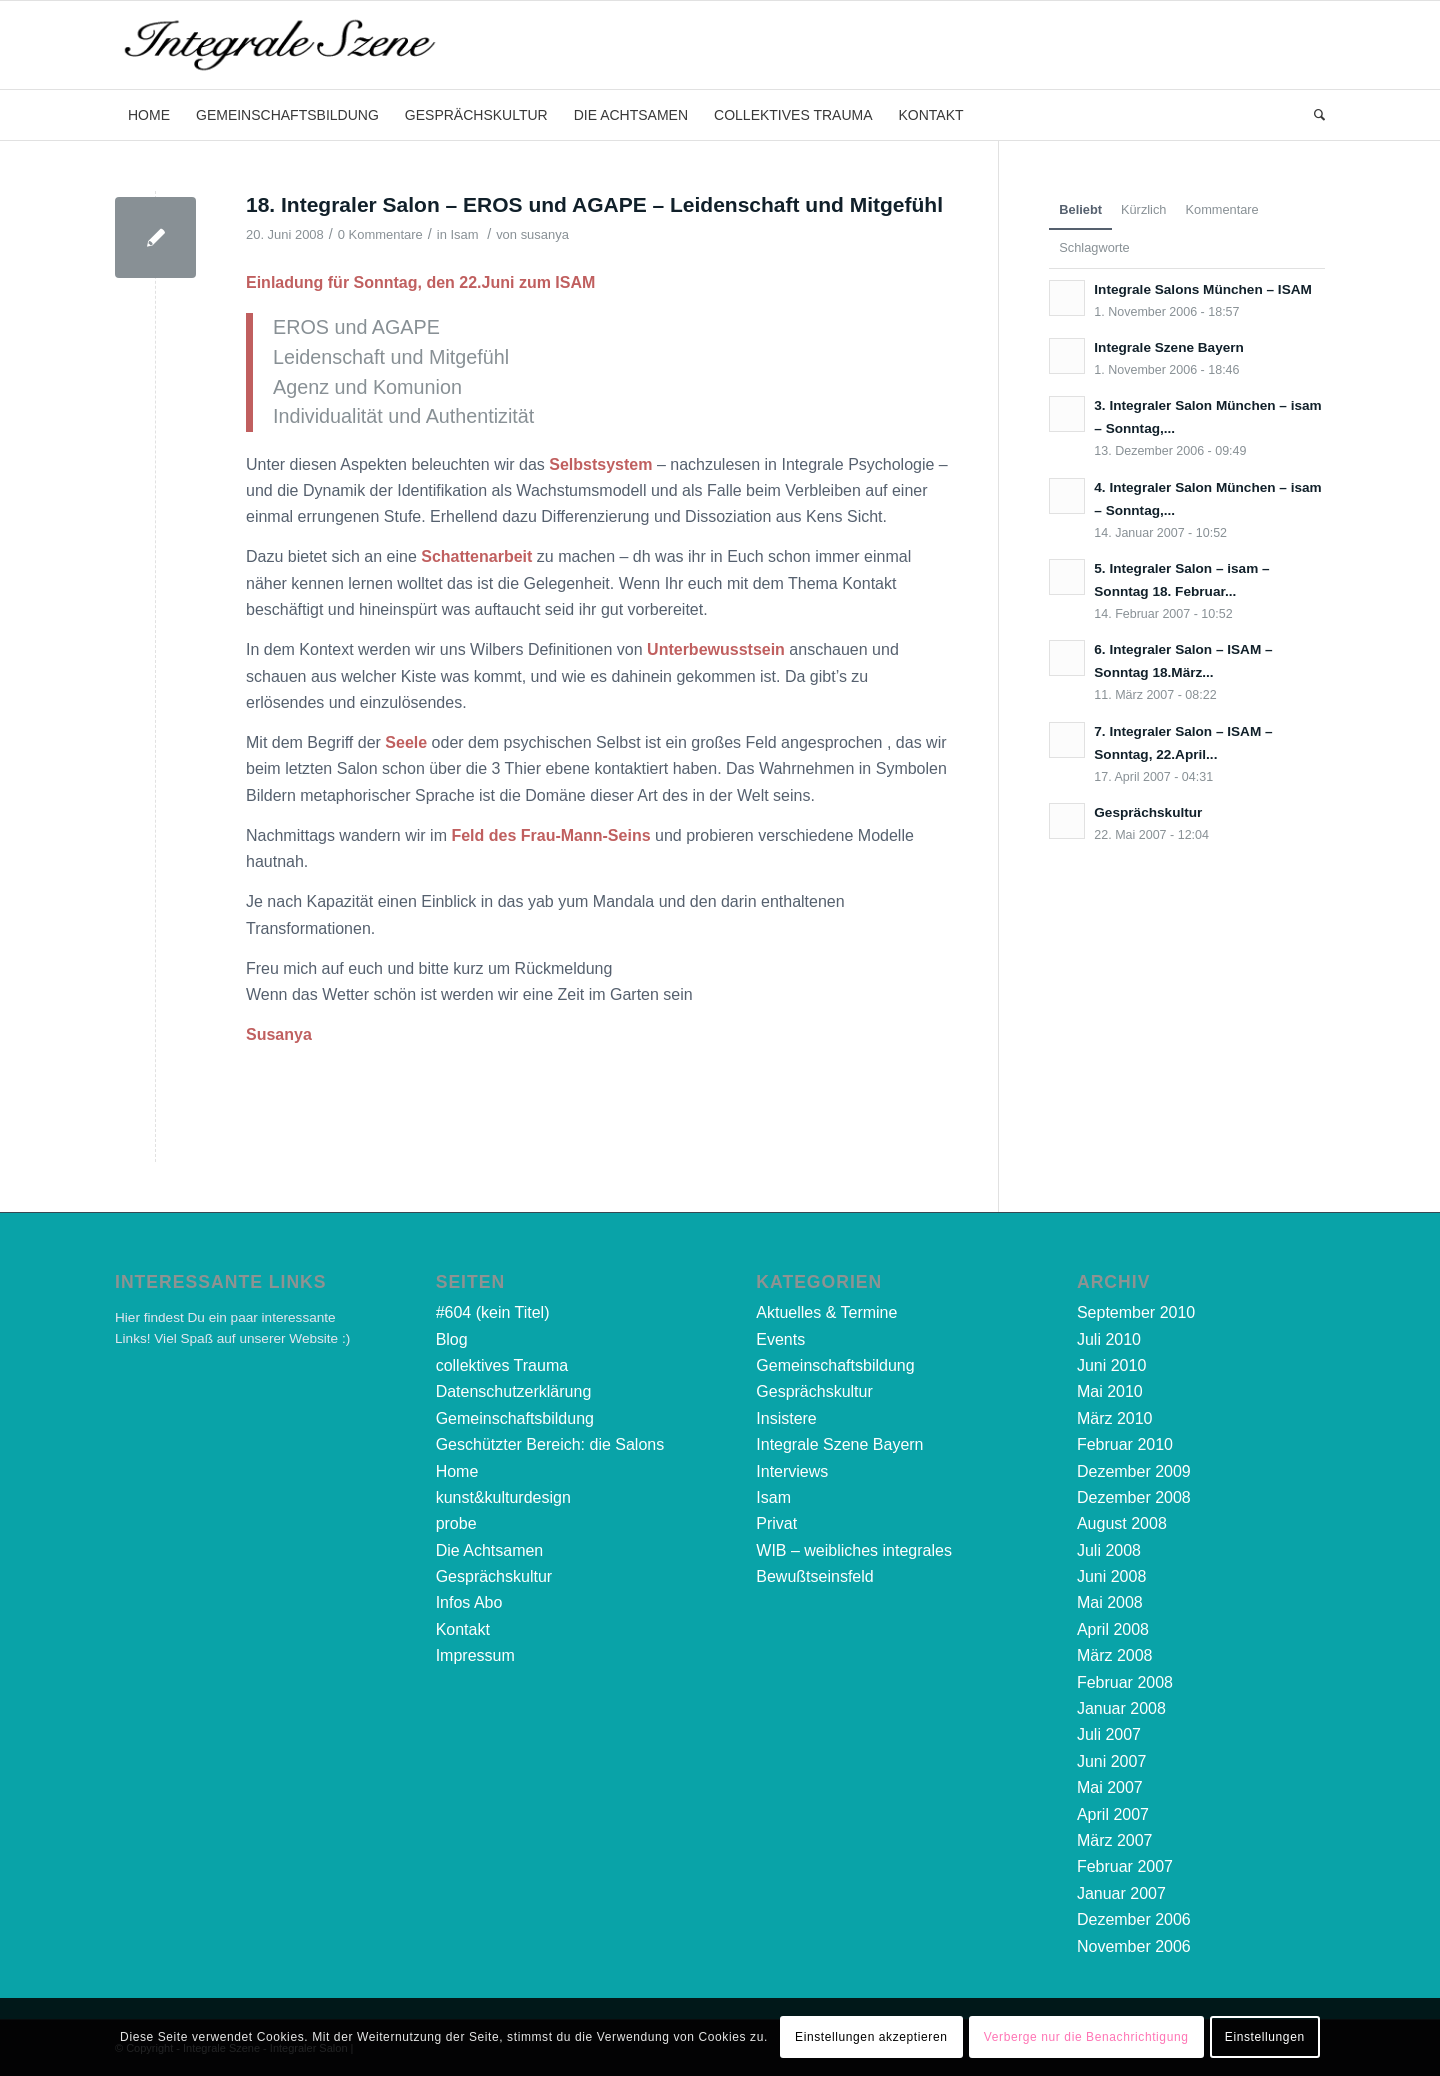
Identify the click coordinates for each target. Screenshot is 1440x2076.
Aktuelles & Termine (826, 1312)
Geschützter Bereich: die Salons (550, 1444)
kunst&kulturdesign (503, 1497)
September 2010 (1136, 1312)
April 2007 (1113, 1814)
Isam (464, 234)
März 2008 (1115, 1655)
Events (780, 1339)
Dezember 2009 (1134, 1471)
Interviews (792, 1471)
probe (456, 1523)
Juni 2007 (1111, 1761)
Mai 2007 (1110, 1787)
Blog (452, 1339)
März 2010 (1115, 1418)
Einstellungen (1265, 2037)
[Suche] (1313, 115)
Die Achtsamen (490, 1550)
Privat (776, 1523)
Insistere (786, 1418)
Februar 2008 (1125, 1682)
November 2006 (1134, 1946)
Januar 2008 (1121, 1708)
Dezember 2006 (1134, 1919)
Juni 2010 (1111, 1365)
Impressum (475, 1655)
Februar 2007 (1125, 1866)
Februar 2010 (1125, 1444)
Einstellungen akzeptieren (871, 2037)
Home (457, 1471)
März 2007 (1115, 1840)
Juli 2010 (1109, 1339)
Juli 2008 (1109, 1550)
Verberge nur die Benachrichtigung (1086, 2037)
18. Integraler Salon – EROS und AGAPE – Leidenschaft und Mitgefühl (594, 204)
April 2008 (1113, 1629)
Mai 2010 (1110, 1391)
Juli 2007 (1109, 1734)
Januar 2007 (1121, 1893)
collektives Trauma (502, 1365)
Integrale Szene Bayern (839, 1444)
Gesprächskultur (494, 1576)
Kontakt (463, 1629)
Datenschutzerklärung (514, 1391)
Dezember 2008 (1134, 1497)
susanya (545, 234)
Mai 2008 (1110, 1602)
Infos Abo (469, 1602)
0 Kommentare (380, 234)
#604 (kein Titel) (493, 1312)
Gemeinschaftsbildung (515, 1418)
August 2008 (1122, 1523)
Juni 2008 (1111, 1576)
